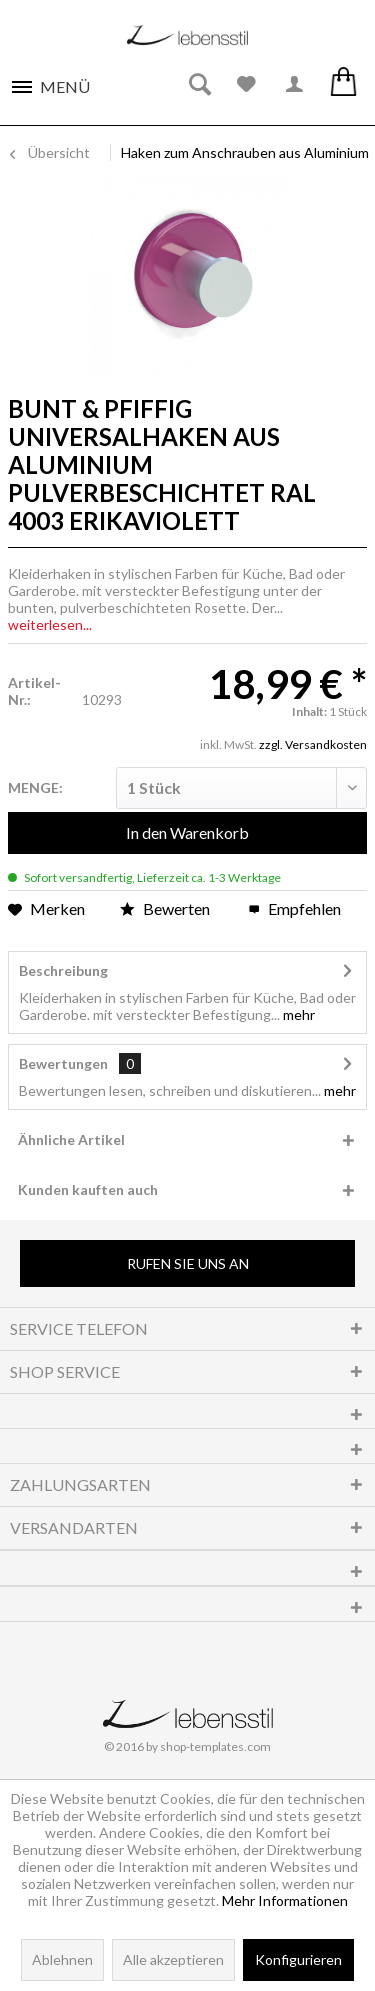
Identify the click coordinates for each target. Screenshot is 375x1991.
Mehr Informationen (285, 1900)
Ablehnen (62, 1959)
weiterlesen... (50, 624)
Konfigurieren (298, 1959)
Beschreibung (63, 970)
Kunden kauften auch (88, 1189)
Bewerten (166, 908)
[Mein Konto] (295, 85)
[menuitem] (50, 81)
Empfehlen (294, 908)
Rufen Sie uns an (188, 1263)
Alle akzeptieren (173, 1959)
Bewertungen (63, 1063)
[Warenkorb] (343, 85)
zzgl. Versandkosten (313, 744)
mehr (297, 1014)
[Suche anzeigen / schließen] (199, 85)
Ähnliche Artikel (71, 1139)
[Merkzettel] (247, 85)
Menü (65, 86)
